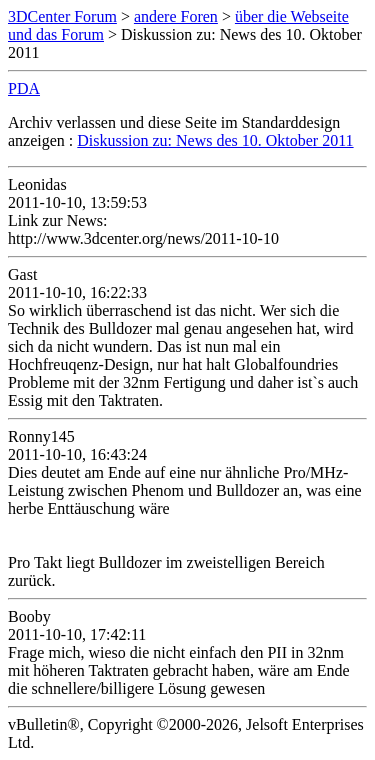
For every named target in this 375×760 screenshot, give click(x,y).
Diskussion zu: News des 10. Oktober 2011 (215, 140)
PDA (24, 88)
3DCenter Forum (62, 16)
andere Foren (176, 16)
